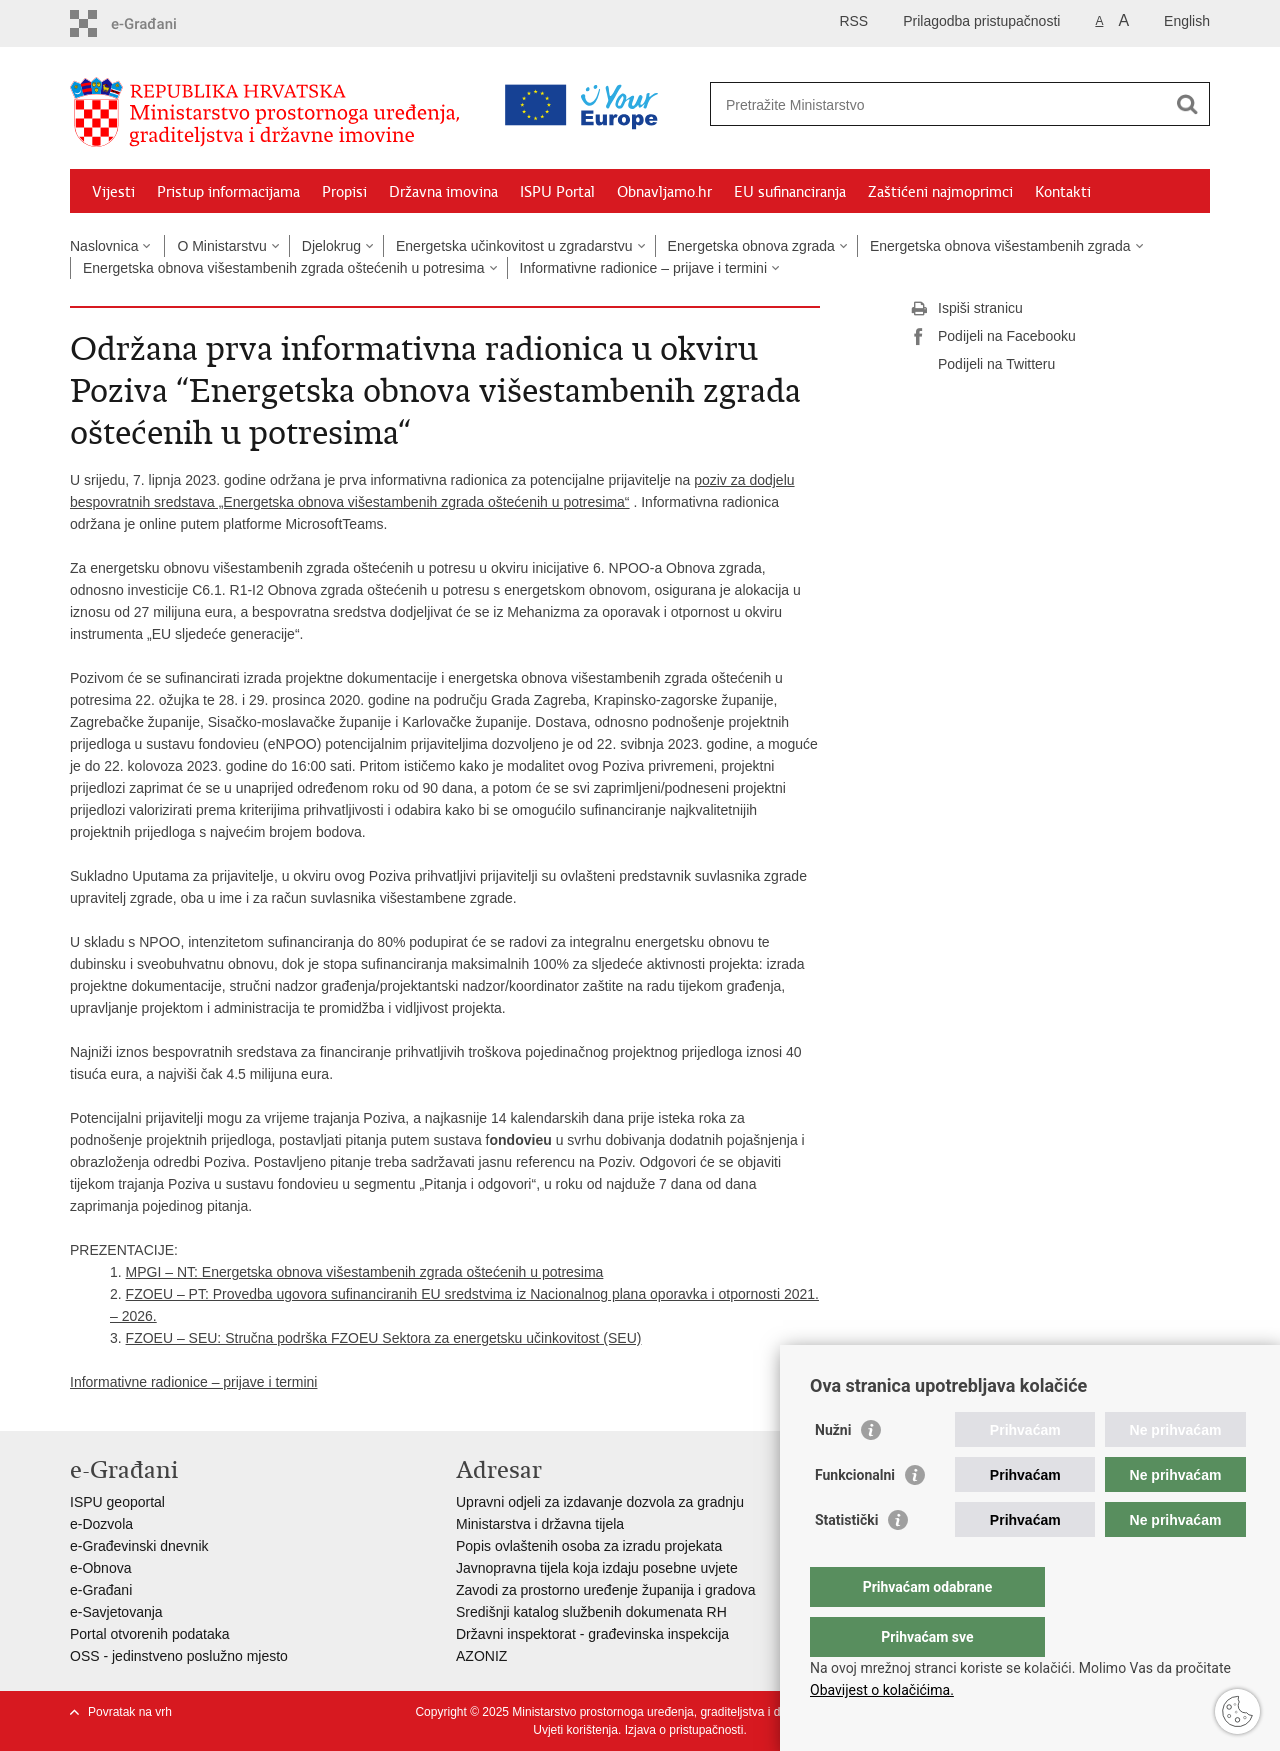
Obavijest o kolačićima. (882, 1690)
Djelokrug (331, 246)
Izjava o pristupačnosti (684, 1730)
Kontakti (1063, 192)
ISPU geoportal (117, 1502)
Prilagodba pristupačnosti (981, 21)
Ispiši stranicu (966, 309)
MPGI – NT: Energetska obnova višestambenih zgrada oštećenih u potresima (365, 1272)
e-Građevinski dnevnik (139, 1546)
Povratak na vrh (130, 1712)
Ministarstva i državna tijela (540, 1524)
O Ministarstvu (221, 246)
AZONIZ (481, 1656)
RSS (853, 21)
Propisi (344, 192)
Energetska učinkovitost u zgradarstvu (514, 246)
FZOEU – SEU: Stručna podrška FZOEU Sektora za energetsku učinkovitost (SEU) (384, 1338)
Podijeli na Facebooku (993, 337)
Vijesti (113, 192)
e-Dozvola (101, 1524)
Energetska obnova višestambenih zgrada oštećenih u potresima (284, 268)
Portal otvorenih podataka (150, 1634)
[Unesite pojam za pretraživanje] (873, 104)
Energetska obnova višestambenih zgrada (1000, 246)
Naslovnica (104, 246)
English (1187, 21)
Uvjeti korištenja (575, 1730)
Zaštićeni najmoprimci (940, 192)
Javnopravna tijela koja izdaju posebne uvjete (597, 1568)
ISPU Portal (557, 192)
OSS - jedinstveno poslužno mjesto (179, 1656)
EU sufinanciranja (790, 192)
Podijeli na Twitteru (982, 365)
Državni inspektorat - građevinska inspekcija (592, 1634)
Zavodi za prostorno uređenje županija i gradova (606, 1590)
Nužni (833, 1470)
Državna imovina (443, 192)
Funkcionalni (855, 1515)
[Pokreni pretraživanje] (1187, 104)
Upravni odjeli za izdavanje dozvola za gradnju (600, 1502)
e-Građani (101, 1590)
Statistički (846, 1560)
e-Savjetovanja (116, 1612)
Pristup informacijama (228, 192)
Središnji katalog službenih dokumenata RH (591, 1612)
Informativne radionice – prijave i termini (643, 268)
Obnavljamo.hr (664, 192)
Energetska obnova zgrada (751, 246)
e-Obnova (100, 1568)
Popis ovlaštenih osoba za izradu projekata (589, 1546)
